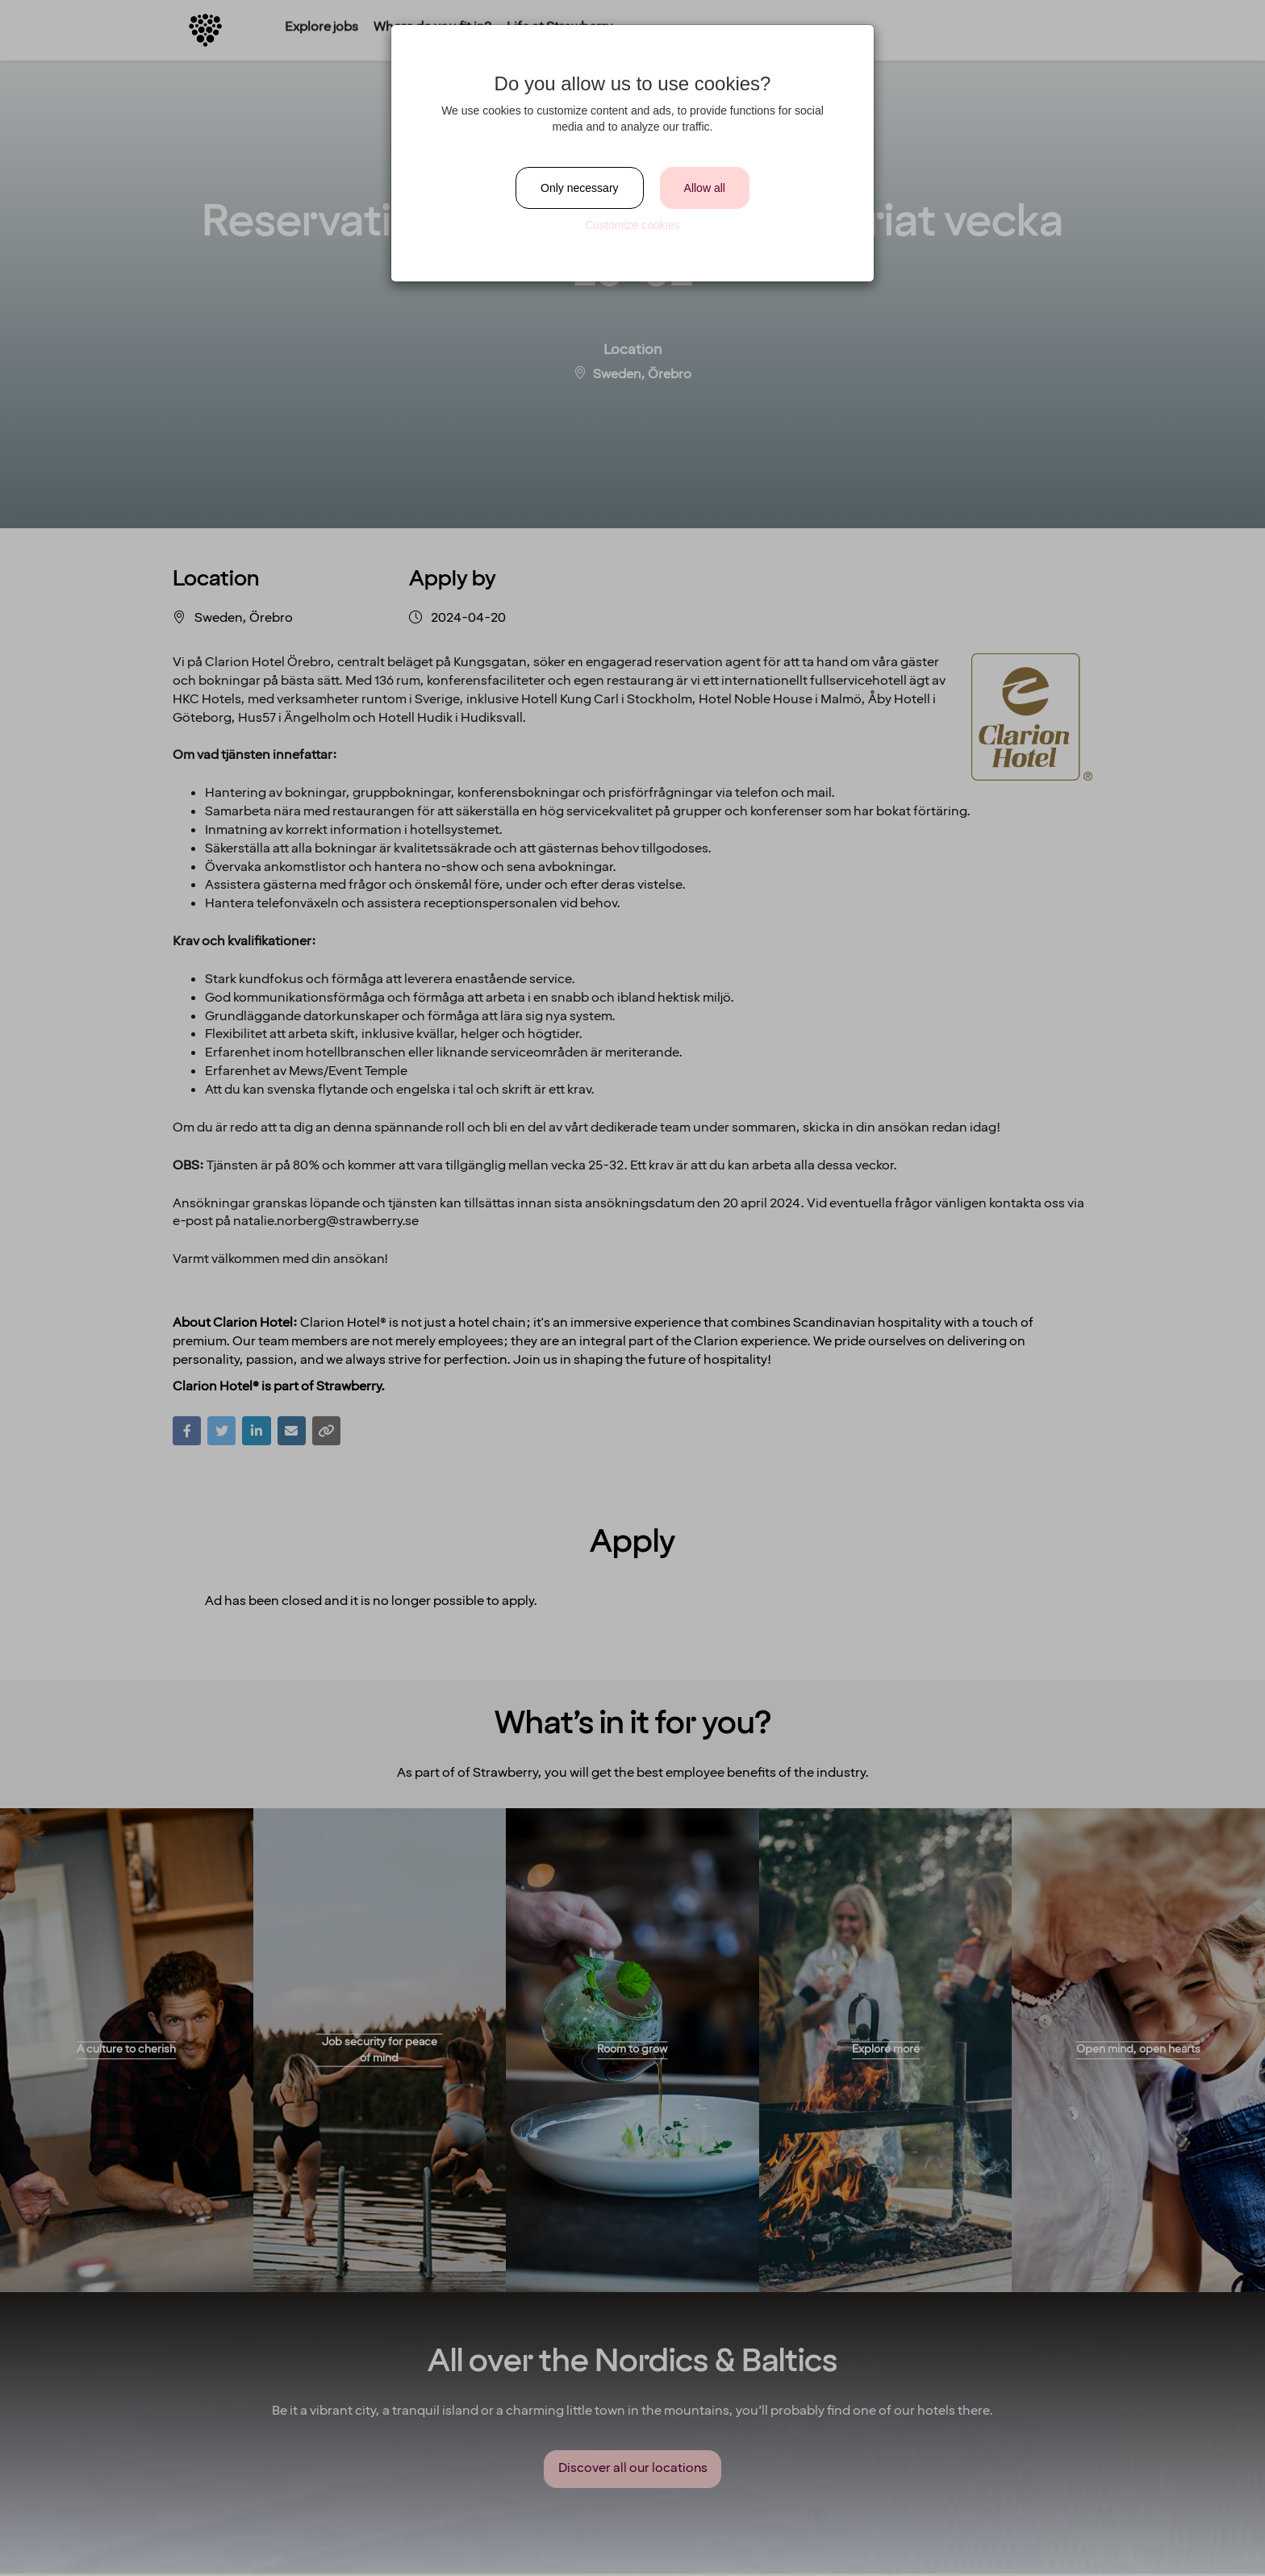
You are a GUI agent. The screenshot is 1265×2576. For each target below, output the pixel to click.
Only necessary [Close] (579, 187)
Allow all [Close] (704, 187)
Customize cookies (632, 225)
